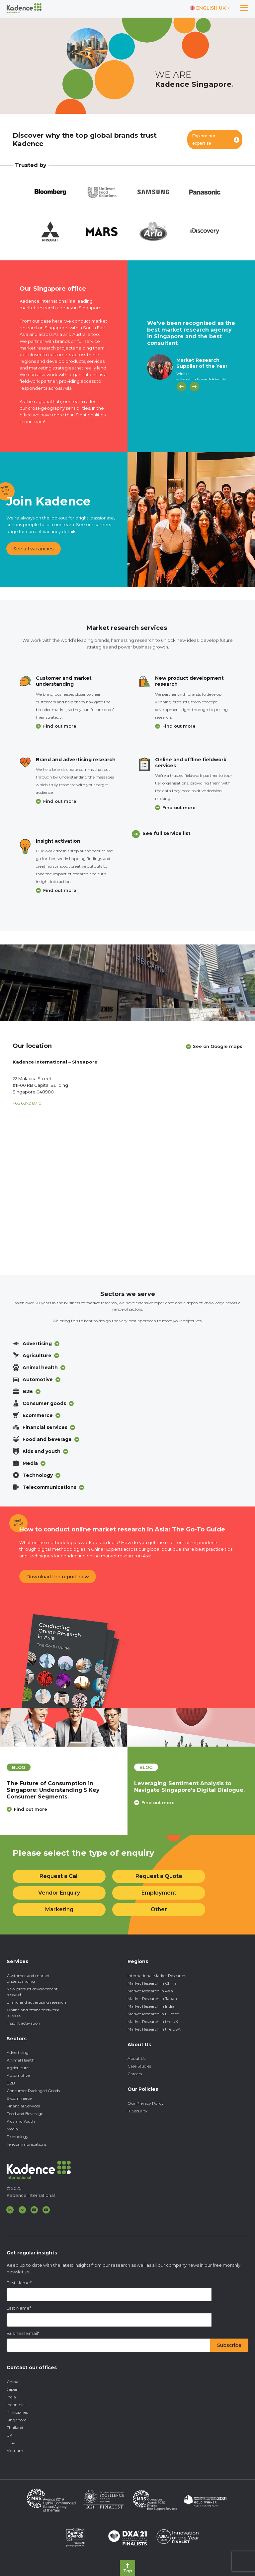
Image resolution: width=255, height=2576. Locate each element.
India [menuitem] (11, 2396)
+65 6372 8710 (27, 1103)
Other (159, 1909)
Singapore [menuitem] (16, 2419)
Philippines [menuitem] (17, 2412)
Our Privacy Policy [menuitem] (146, 2103)
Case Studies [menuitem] (139, 2066)
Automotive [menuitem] (18, 2075)
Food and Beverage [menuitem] (25, 2113)
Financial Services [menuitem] (23, 2105)
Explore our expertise (203, 139)
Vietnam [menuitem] (15, 2450)
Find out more (59, 726)
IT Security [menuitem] (137, 2110)
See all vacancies (33, 549)
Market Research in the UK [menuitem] (153, 2021)
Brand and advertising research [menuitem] (36, 2002)
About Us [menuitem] (136, 2058)
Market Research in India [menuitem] (151, 2006)
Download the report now (57, 1577)
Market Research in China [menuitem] (152, 1983)
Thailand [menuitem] (15, 2427)
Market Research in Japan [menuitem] (152, 1998)
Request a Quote (158, 1876)
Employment (158, 1893)
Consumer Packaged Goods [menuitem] (33, 2090)
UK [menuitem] (9, 2435)
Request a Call (59, 1876)
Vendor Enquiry (59, 1893)
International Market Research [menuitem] (156, 1975)
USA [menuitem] (11, 2442)
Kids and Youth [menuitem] (21, 2121)
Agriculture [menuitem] (18, 2067)
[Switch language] (210, 8)
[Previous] (181, 386)
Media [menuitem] (12, 2128)
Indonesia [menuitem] (16, 2404)
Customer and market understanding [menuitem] (28, 1978)
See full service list (166, 833)
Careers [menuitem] (135, 2073)
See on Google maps (217, 1046)
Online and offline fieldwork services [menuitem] (33, 2012)
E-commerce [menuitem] (19, 2098)
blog (18, 1767)
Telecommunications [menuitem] (26, 2144)
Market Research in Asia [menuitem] (150, 1990)
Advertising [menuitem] (18, 2052)
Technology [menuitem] (18, 2136)
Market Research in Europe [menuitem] (153, 2013)
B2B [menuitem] (11, 2082)
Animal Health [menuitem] (21, 2060)
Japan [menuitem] (13, 2389)
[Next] (194, 386)
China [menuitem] (12, 2381)
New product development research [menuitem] (32, 1991)
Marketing (59, 1909)
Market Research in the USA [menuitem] (154, 2029)
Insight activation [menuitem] (23, 2023)
